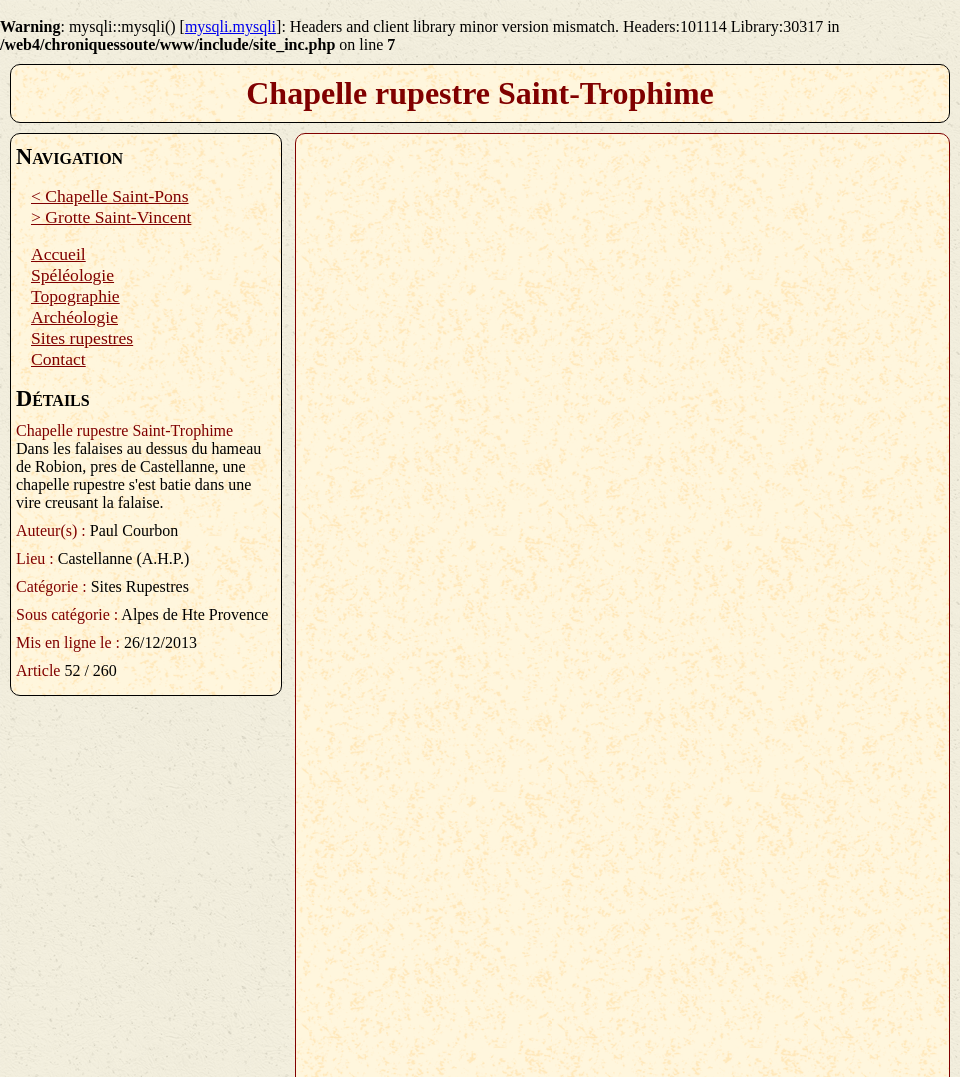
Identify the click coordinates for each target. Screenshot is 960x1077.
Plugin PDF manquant (622, 597)
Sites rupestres (82, 338)
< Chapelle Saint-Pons (110, 196)
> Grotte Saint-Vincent (111, 217)
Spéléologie (72, 275)
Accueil (58, 254)
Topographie (75, 296)
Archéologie (74, 317)
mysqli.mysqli (230, 26)
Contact (58, 359)
